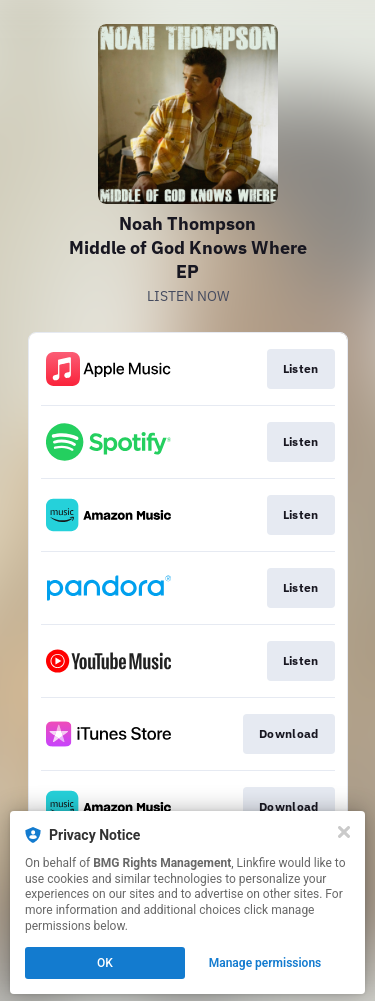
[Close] (344, 832)
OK (105, 963)
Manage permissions (265, 963)
